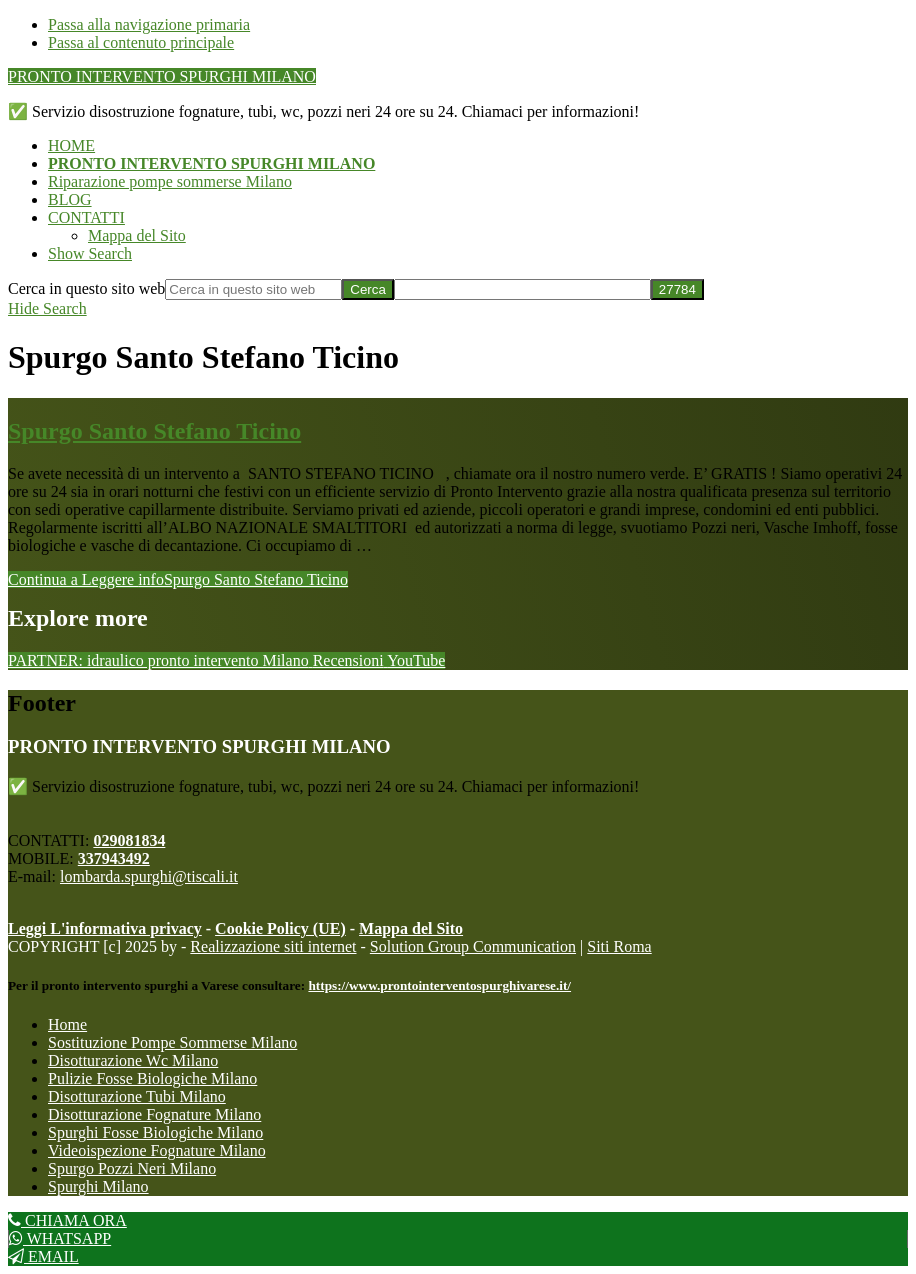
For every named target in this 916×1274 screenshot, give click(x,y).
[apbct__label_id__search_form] (522, 289)
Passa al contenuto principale (141, 42)
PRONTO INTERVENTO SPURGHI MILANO (162, 76)
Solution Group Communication (473, 946)
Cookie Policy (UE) (280, 928)
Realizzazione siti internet (273, 946)
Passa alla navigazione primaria (149, 24)
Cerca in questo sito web (86, 288)
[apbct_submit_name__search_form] (677, 289)
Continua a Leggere (178, 579)
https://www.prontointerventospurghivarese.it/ (439, 985)
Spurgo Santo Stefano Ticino (154, 431)
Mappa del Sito (411, 928)
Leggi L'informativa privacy (105, 928)
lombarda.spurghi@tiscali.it (149, 876)
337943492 (114, 858)
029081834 (129, 840)
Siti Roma (619, 946)
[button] (90, 253)
